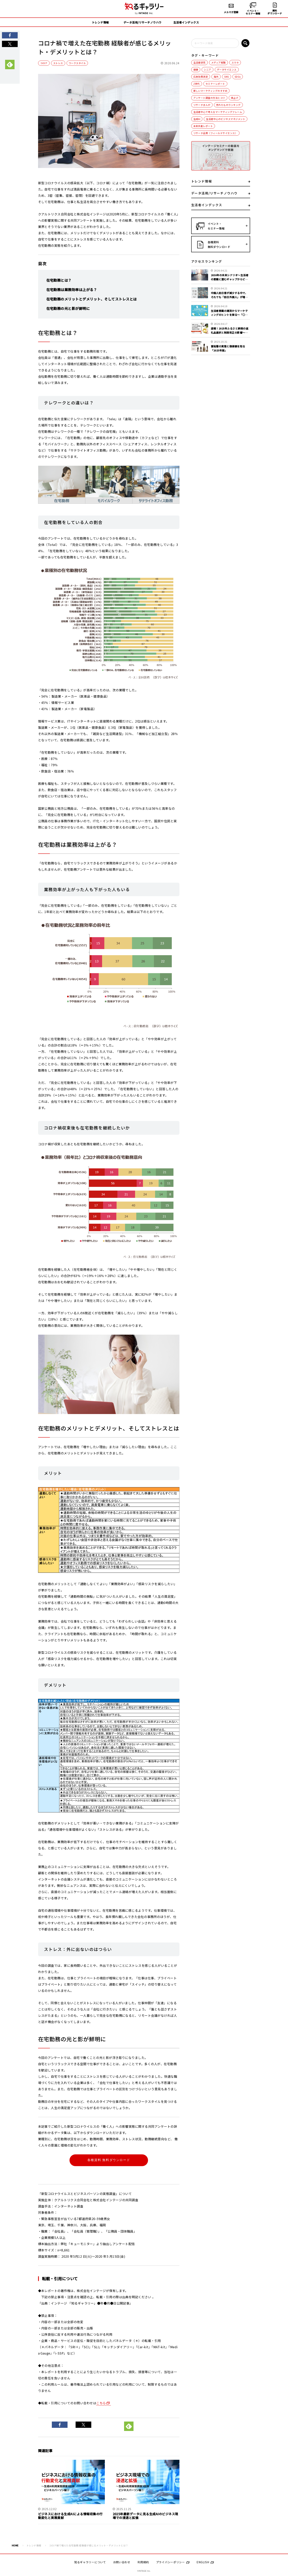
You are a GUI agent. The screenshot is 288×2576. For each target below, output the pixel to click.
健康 (195, 69)
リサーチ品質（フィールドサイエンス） (215, 133)
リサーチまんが (201, 104)
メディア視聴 (218, 62)
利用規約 (143, 2562)
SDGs (238, 76)
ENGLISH (205, 2562)
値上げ (234, 97)
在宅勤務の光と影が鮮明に (68, 308)
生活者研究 (199, 62)
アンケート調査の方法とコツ (209, 97)
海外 (216, 76)
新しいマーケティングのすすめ (210, 90)
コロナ (44, 63)
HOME (15, 2545)
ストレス (58, 63)
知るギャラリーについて (90, 2562)
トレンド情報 (34, 2545)
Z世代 (196, 83)
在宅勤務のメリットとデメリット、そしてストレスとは (91, 298)
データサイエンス (227, 69)
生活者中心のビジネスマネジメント (225, 119)
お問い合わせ (121, 2562)
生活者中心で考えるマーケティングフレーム (217, 111)
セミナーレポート (215, 83)
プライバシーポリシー (173, 2562)
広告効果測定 (200, 76)
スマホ (235, 62)
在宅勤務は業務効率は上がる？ (71, 289)
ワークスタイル (77, 63)
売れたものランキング (228, 104)
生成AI (196, 119)
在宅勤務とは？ (59, 280)
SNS (226, 76)
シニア (207, 69)
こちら (101, 2403)
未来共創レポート (203, 126)
